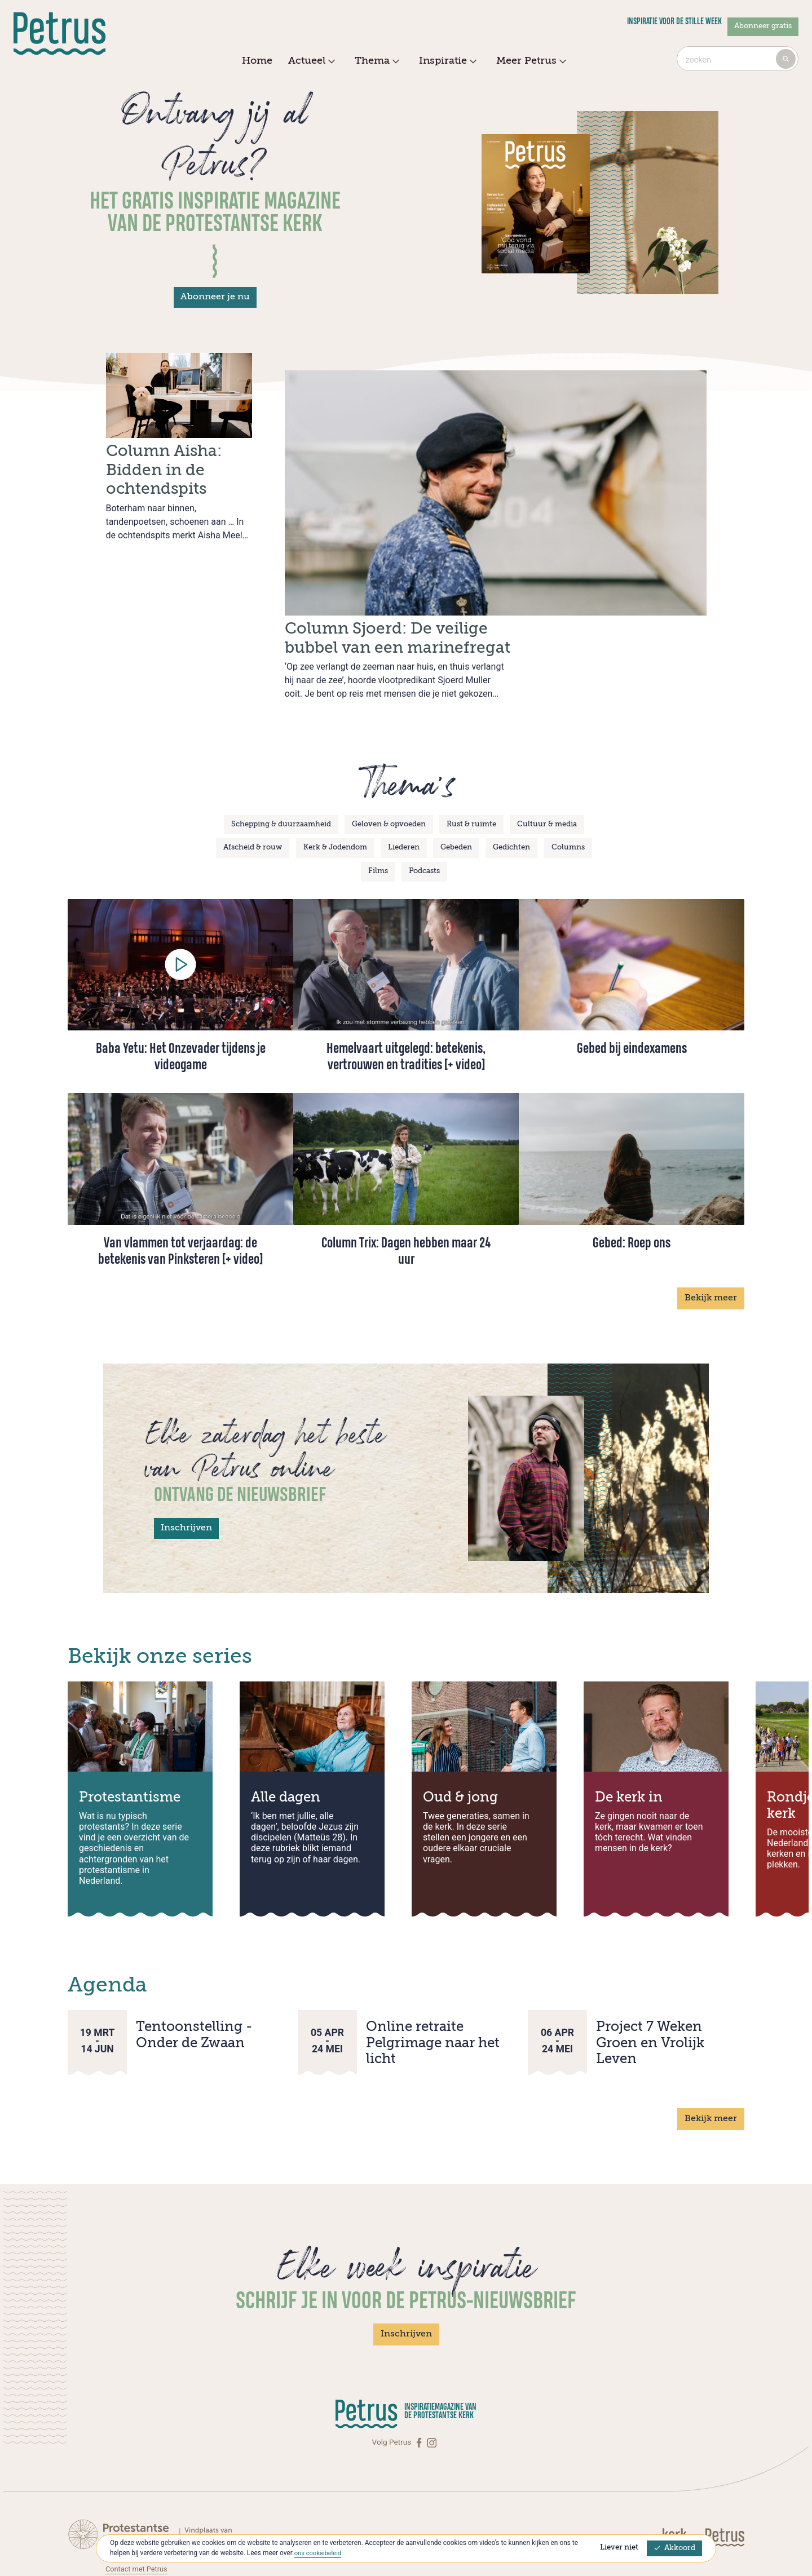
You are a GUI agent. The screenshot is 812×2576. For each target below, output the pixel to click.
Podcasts (424, 799)
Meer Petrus (529, 61)
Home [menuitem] (257, 61)
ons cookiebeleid (319, 2553)
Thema (375, 61)
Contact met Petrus (138, 2497)
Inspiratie (446, 61)
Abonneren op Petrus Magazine (159, 2508)
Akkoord (674, 2548)
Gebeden (456, 776)
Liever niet (619, 2547)
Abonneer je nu (215, 297)
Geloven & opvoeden (389, 752)
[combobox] (737, 58)
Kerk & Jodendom (335, 776)
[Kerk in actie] (682, 2465)
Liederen (404, 776)
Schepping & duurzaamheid (281, 752)
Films (378, 799)
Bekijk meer (711, 1226)
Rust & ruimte (471, 752)
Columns (568, 776)
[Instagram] (431, 2370)
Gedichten (511, 776)
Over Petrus (125, 2520)
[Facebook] (420, 2370)
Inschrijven (186, 1456)
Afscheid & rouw (252, 776)
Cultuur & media (547, 752)
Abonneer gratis (763, 26)
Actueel (310, 61)
